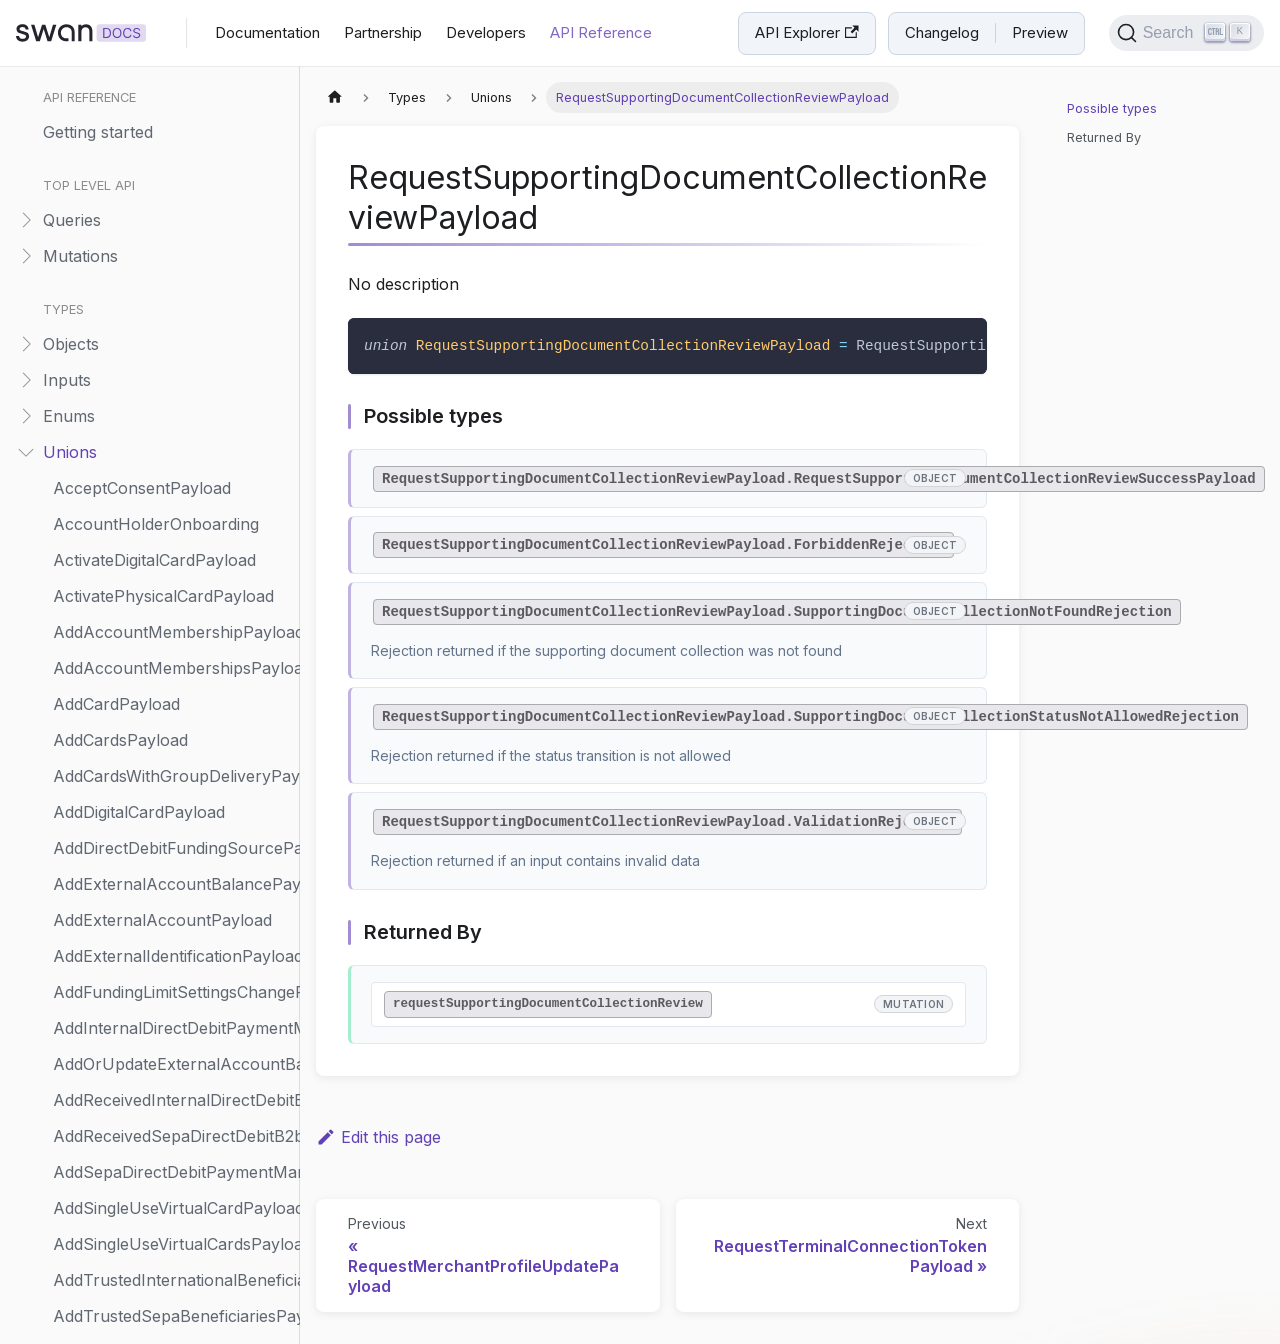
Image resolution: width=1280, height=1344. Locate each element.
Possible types (1112, 108)
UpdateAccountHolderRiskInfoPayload (171, 900)
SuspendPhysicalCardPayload (166, 792)
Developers (486, 32)
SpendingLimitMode (127, 648)
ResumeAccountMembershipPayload (171, 432)
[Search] (1186, 33)
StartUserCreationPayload (152, 684)
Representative (109, 144)
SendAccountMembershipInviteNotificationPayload (171, 576)
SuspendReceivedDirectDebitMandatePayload (171, 828)
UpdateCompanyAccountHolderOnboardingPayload (171, 1152)
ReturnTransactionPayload (154, 504)
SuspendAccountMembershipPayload (171, 720)
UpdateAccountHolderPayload (169, 864)
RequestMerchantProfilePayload (171, 288)
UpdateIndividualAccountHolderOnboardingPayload (171, 1260)
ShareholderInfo (116, 612)
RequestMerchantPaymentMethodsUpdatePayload (171, 252)
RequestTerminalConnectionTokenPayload (171, 396)
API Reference (601, 32)
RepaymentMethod (125, 72)
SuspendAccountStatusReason (171, 756)
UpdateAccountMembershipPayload (171, 936)
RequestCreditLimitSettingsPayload (171, 180)
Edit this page (378, 1137)
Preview (1040, 32)
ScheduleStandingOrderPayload (171, 540)
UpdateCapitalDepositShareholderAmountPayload (171, 1080)
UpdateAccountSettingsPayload (171, 1008)
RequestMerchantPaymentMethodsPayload (171, 216)
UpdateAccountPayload (143, 972)
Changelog (942, 32)
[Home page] (335, 97)
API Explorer (806, 32)
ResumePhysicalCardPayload (163, 468)
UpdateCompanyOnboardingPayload (171, 1188)
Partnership (383, 32)
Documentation (267, 32)
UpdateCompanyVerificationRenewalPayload (171, 1224)
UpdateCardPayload (129, 1116)
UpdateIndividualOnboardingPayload (171, 1296)
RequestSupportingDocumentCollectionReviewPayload (171, 360)
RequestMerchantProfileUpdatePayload (171, 324)
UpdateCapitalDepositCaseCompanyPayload (171, 1044)
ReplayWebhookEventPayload (167, 108)
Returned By (1104, 137)
